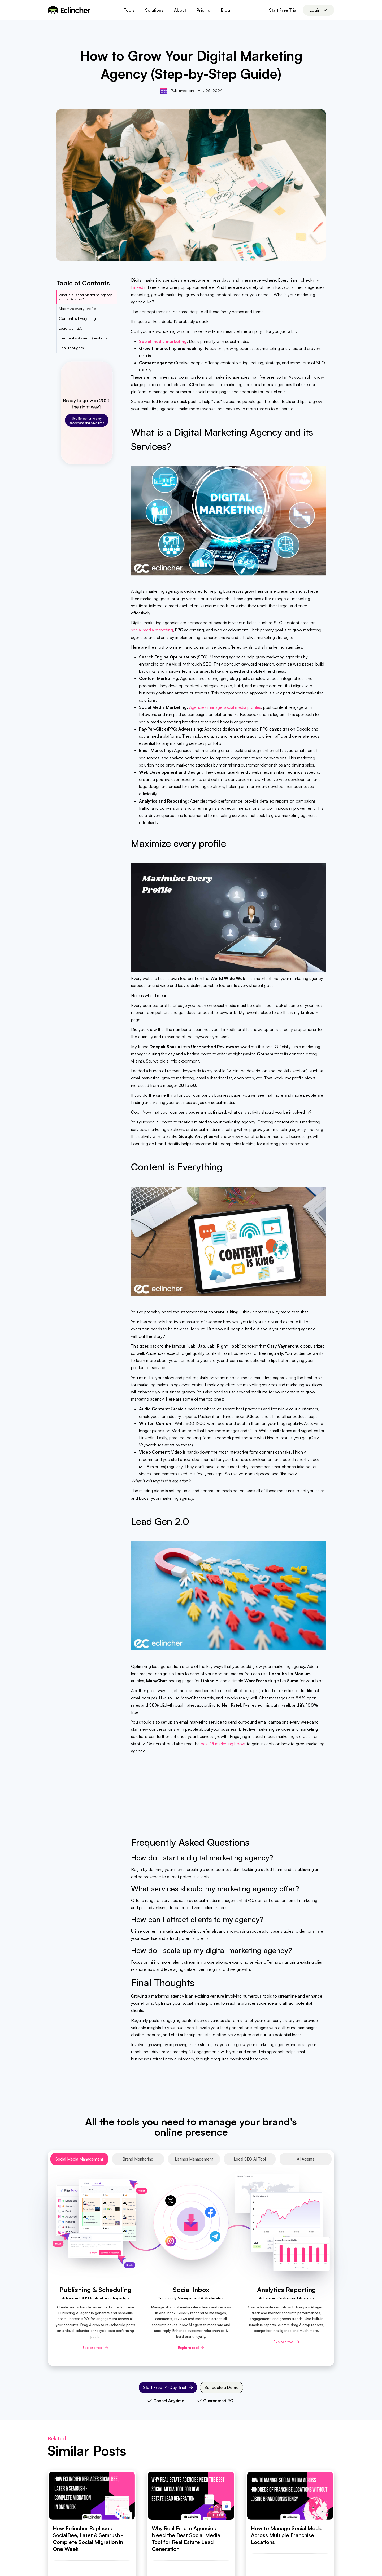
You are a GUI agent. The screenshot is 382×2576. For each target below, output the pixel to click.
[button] (129, 10)
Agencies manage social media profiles (225, 707)
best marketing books (223, 1743)
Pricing (203, 10)
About (180, 10)
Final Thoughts (71, 348)
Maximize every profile (77, 308)
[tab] (79, 2159)
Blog (225, 10)
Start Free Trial (283, 10)
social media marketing (152, 629)
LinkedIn (139, 287)
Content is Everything (77, 318)
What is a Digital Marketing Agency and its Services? (85, 297)
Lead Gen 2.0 (71, 328)
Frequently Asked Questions (83, 338)
